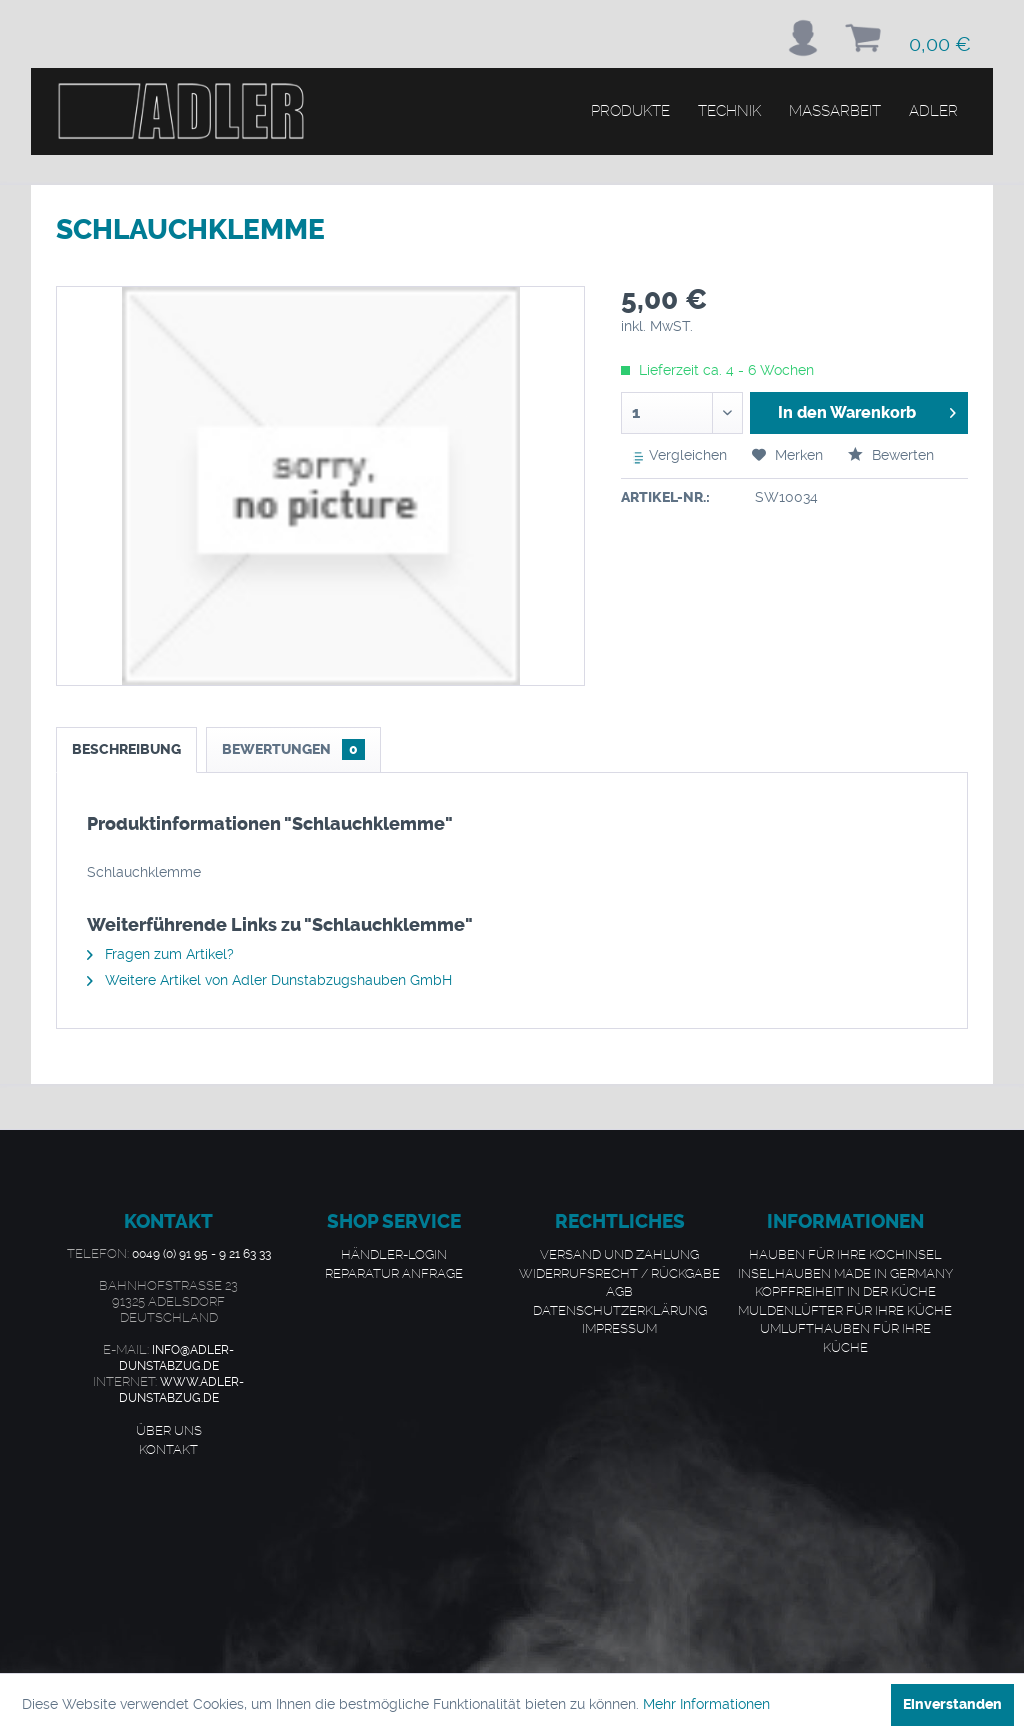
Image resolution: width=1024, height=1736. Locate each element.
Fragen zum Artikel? (160, 954)
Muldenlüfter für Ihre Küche (845, 1310)
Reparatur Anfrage (394, 1273)
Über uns (169, 1430)
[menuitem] (803, 38)
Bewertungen (293, 749)
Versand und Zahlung (619, 1254)
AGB (619, 1291)
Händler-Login (394, 1254)
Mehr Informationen (706, 1704)
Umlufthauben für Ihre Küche (845, 1337)
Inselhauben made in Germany (845, 1273)
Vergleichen (675, 456)
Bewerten (891, 455)
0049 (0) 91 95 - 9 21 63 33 (201, 1254)
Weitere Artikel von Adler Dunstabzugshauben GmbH (269, 980)
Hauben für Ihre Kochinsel (845, 1254)
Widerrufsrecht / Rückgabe (619, 1273)
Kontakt (168, 1449)
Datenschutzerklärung (620, 1310)
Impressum (619, 1328)
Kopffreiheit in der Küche (845, 1291)
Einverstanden (952, 1704)
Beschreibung (126, 749)
